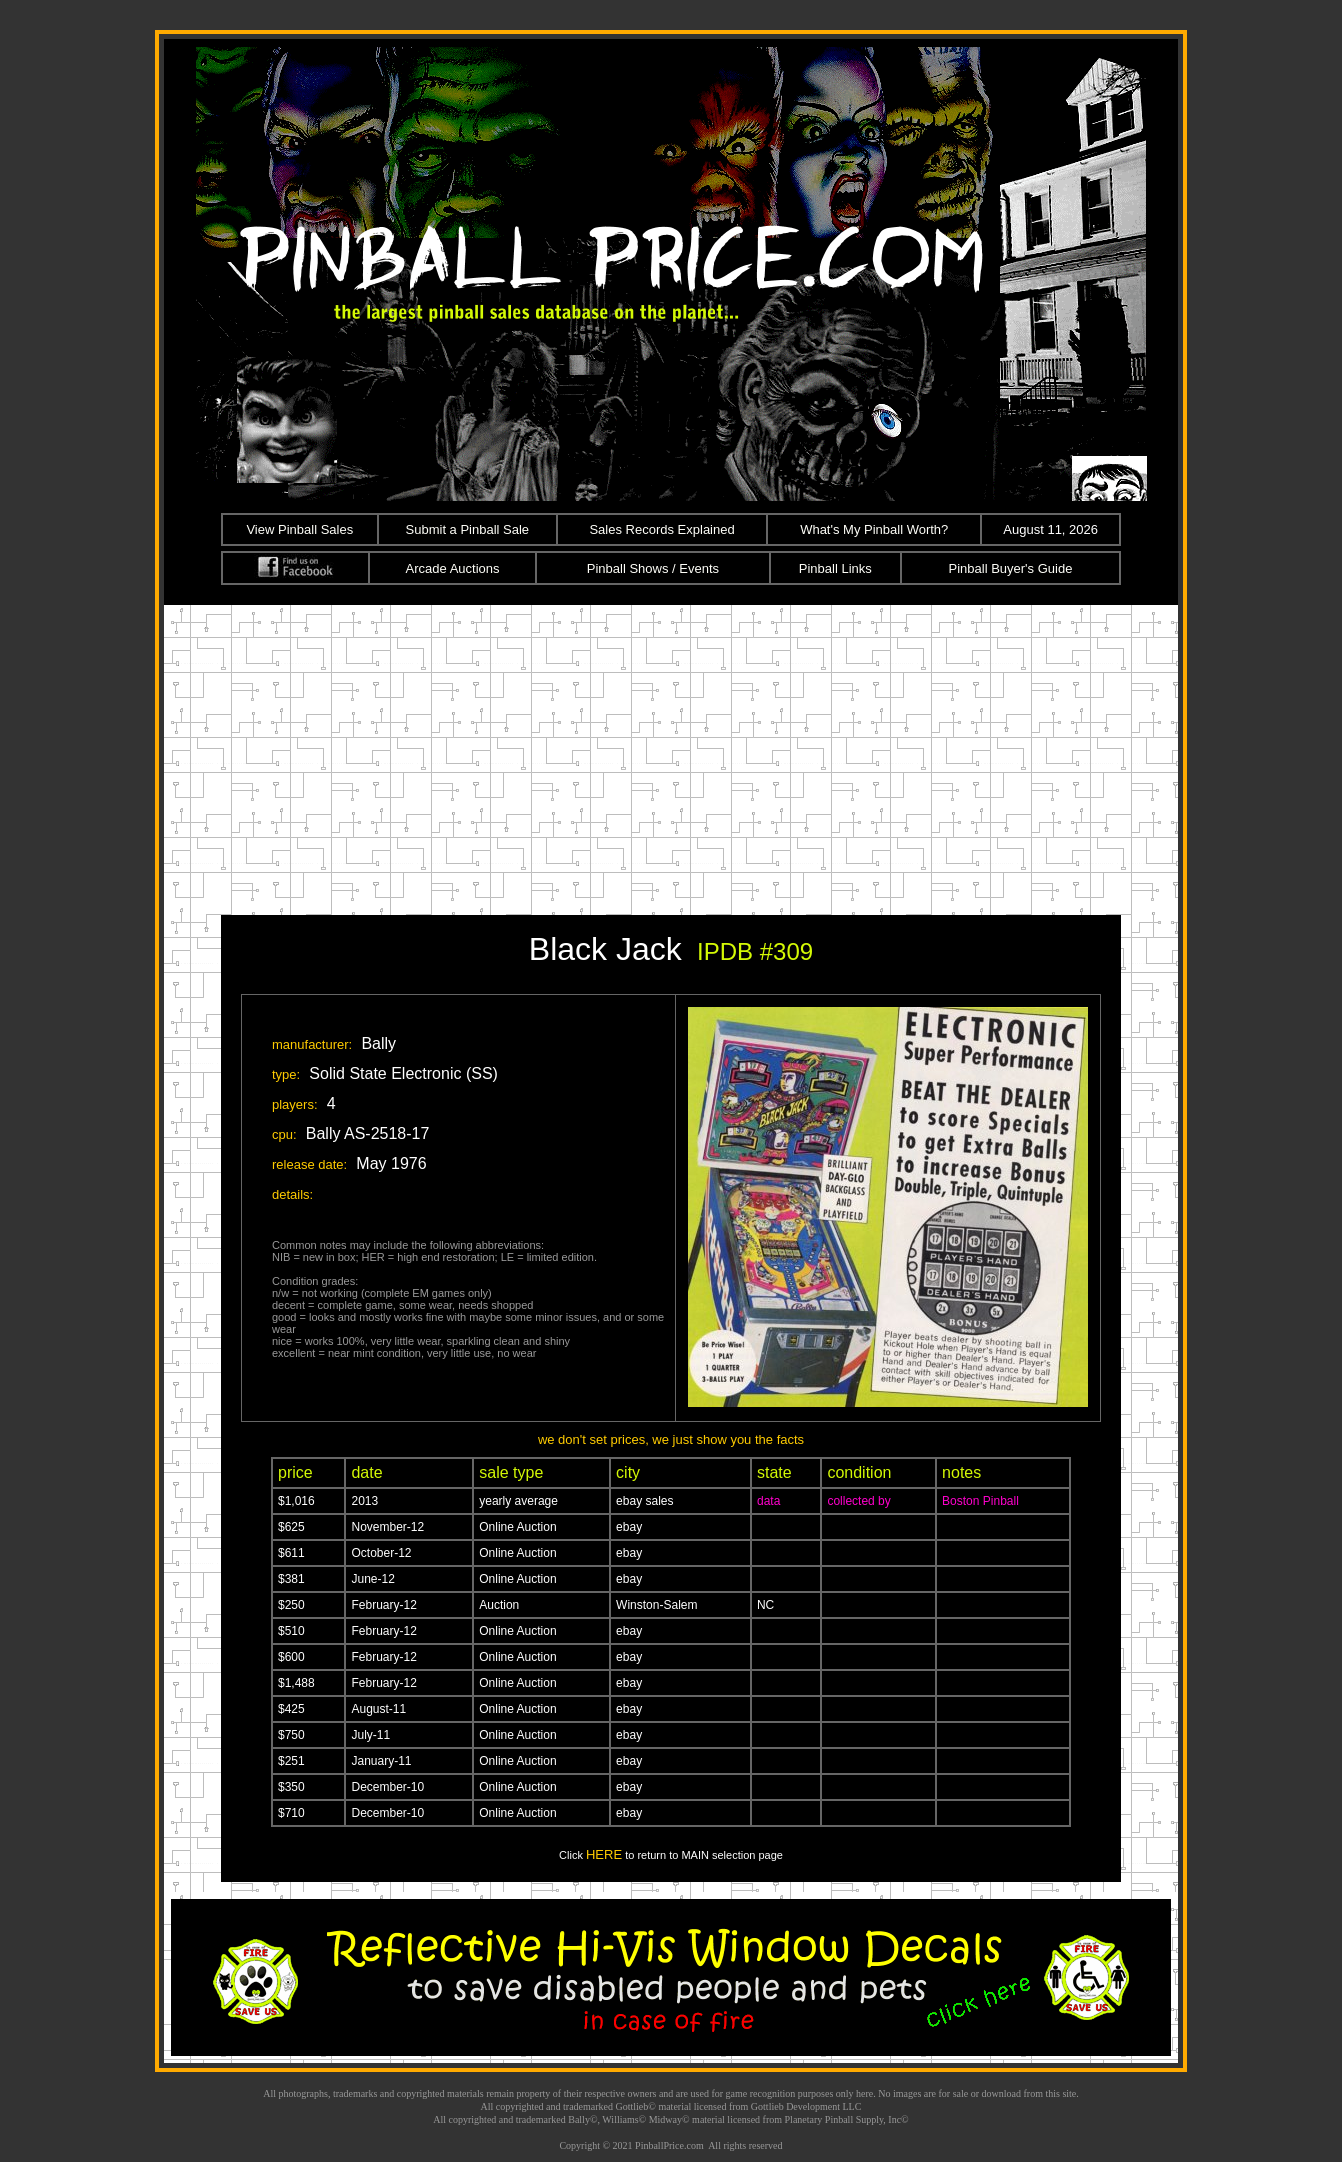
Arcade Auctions (453, 568)
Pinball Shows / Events (653, 568)
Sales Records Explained (661, 529)
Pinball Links (835, 568)
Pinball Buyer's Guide (1011, 568)
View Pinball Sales (299, 529)
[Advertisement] (671, 755)
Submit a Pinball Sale (468, 529)
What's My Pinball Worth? (874, 529)
